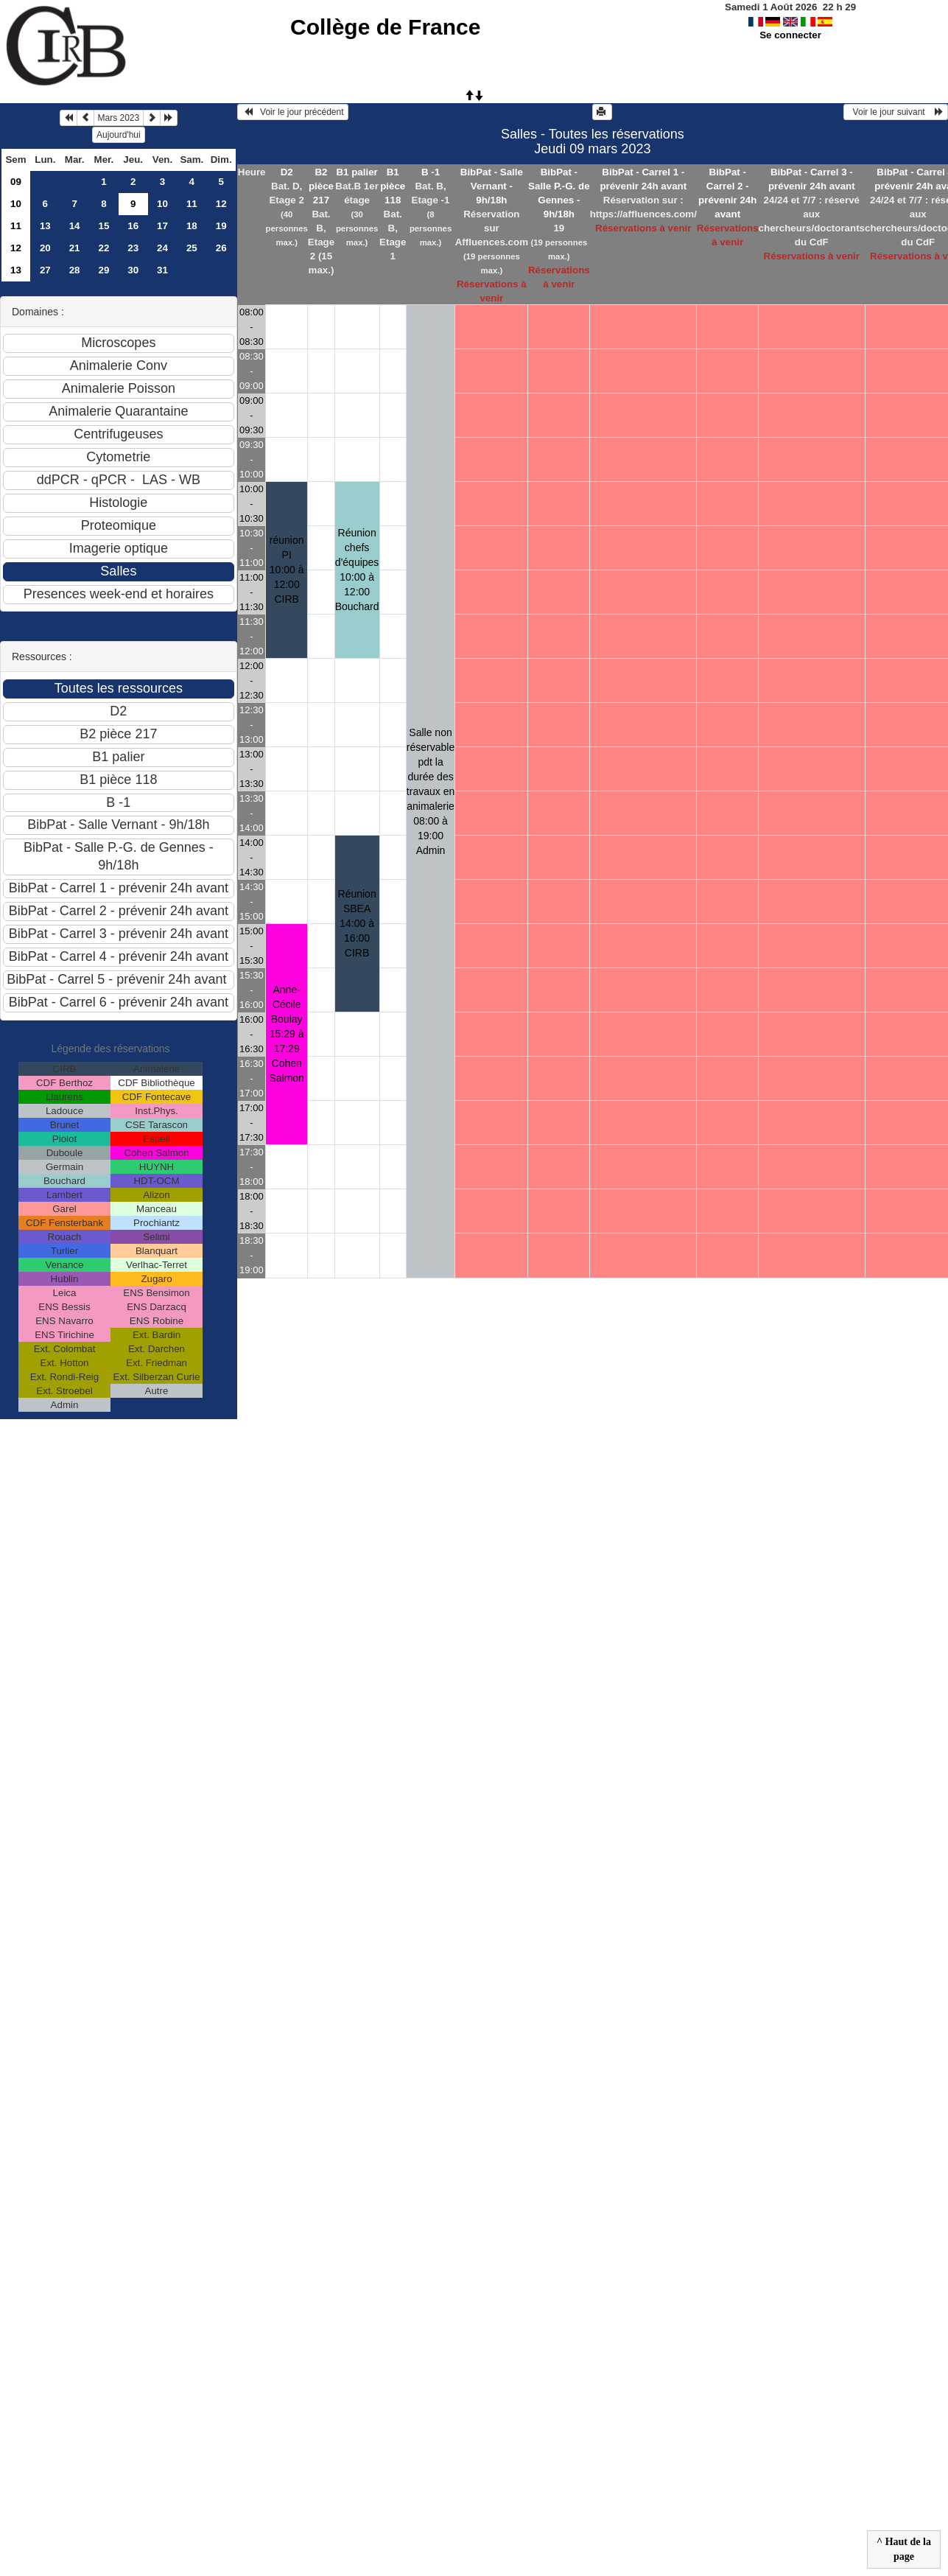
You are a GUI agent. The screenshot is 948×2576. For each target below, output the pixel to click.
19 (221, 225)
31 (162, 270)
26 (221, 247)
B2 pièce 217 (321, 186)
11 (191, 203)
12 (221, 203)
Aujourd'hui (118, 135)
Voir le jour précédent (293, 112)
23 (132, 247)
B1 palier (356, 172)
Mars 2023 (119, 118)
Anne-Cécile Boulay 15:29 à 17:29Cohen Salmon (286, 1034)
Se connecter (790, 35)
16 (132, 225)
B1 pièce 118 (392, 186)
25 (191, 247)
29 (103, 270)
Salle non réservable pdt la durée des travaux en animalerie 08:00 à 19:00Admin (430, 791)
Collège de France (385, 27)
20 (45, 247)
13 (45, 225)
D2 (287, 172)
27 (45, 270)
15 (103, 225)
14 (74, 225)
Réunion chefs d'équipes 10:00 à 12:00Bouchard (357, 569)
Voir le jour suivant (896, 112)
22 (103, 247)
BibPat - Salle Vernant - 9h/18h (491, 186)
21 (74, 247)
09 (15, 181)
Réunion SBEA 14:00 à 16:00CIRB (357, 923)
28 (74, 270)
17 (162, 225)
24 (162, 247)
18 (191, 225)
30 (132, 270)
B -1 (430, 172)
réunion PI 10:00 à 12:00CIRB (287, 569)
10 (15, 203)
